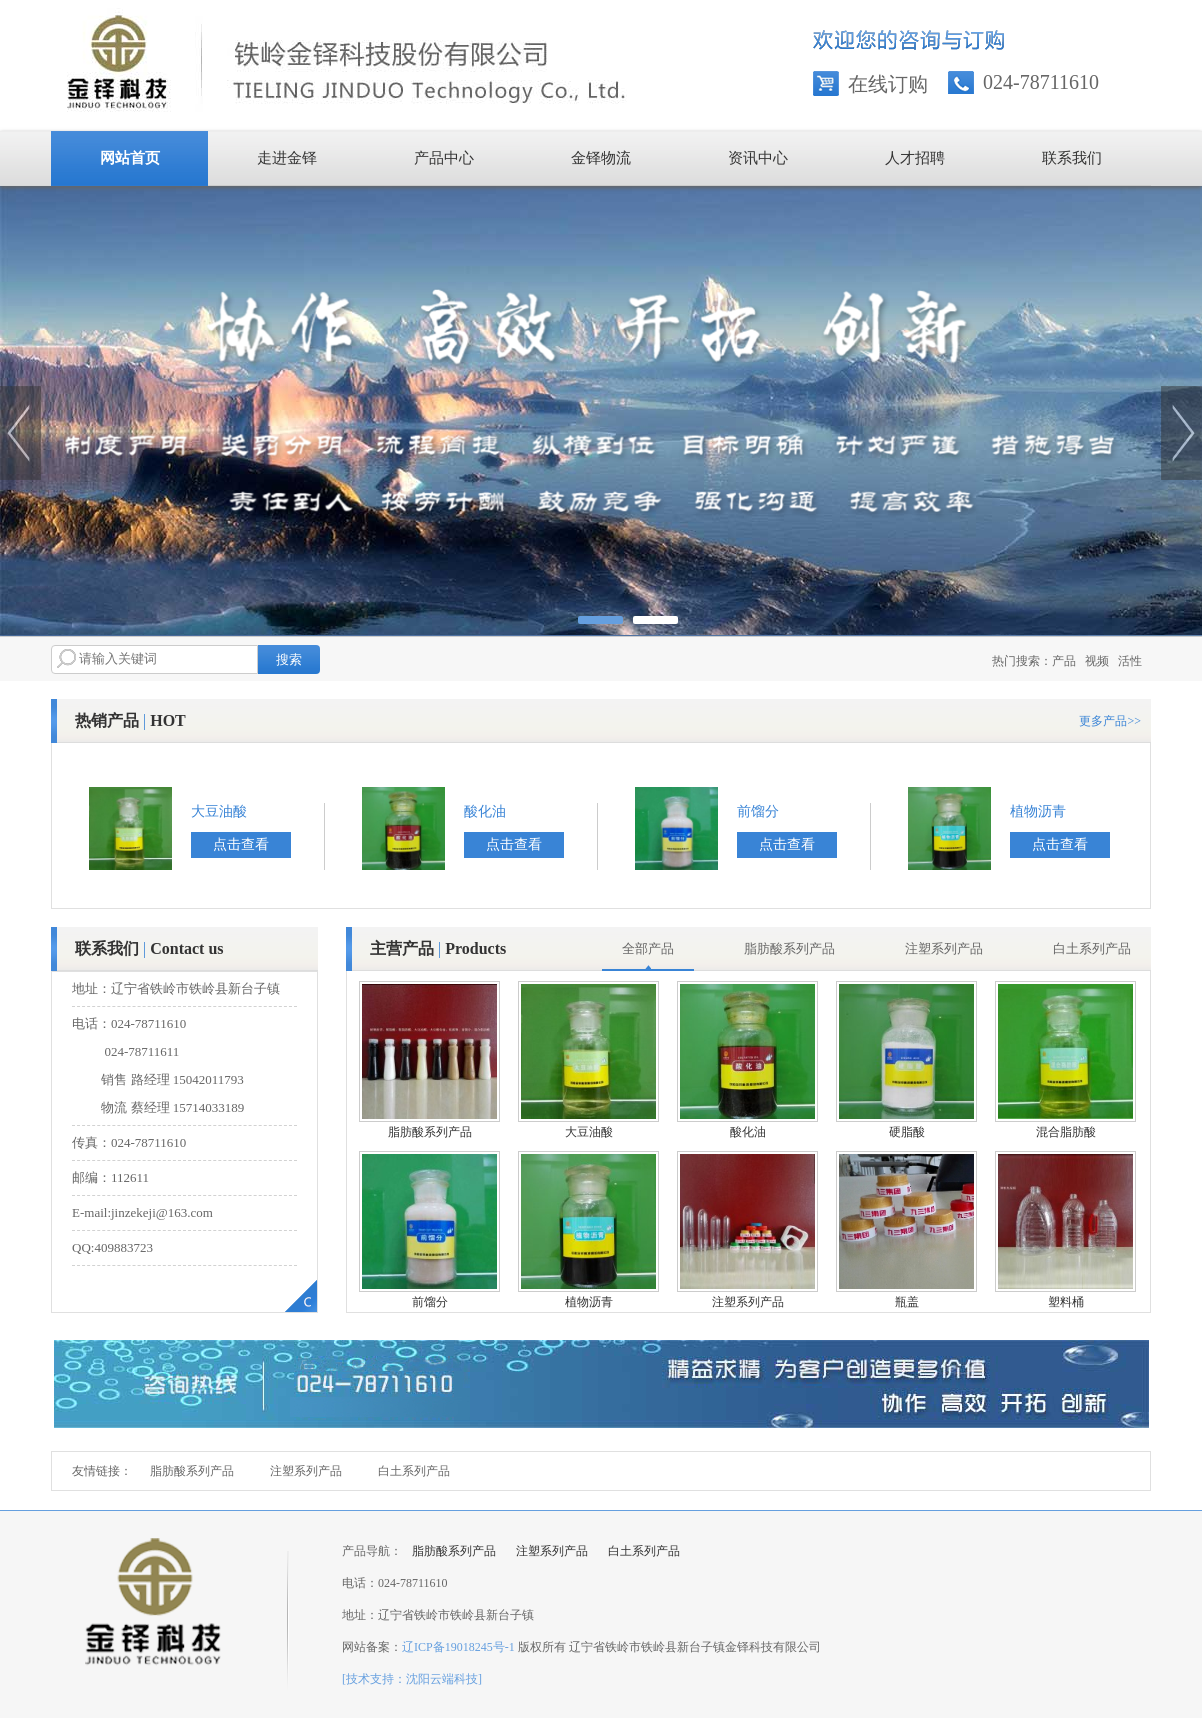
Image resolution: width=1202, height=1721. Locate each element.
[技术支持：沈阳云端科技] (412, 1679)
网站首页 (130, 158)
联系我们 (1072, 158)
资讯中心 (758, 158)
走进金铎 (287, 158)
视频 (1097, 661)
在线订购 (888, 84)
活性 (1130, 661)
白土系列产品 (414, 1471)
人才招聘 (915, 158)
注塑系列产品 (306, 1471)
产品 (1064, 661)
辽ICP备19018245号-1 (458, 1647)
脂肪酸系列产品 (192, 1471)
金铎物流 (601, 158)
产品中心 (444, 158)
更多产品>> (1110, 721)
